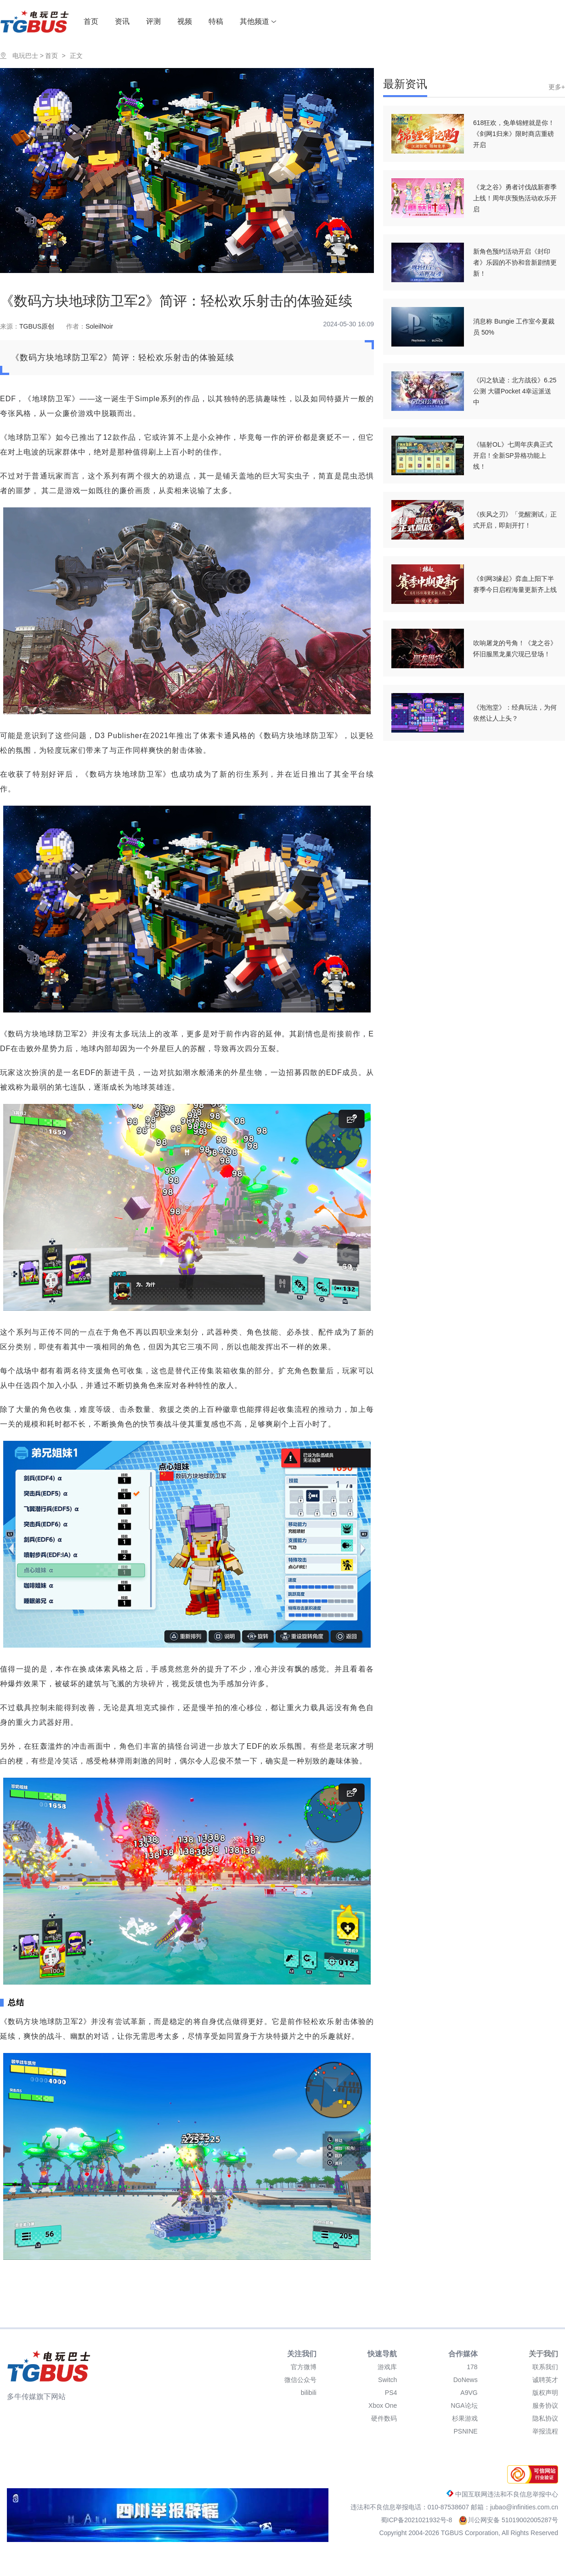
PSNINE (466, 2431)
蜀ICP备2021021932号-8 (417, 2520)
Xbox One (382, 2405)
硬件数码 (384, 2418)
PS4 (391, 2392)
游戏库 (387, 2367)
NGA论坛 (464, 2405)
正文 (76, 55)
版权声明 (545, 2392)
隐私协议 (545, 2418)
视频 (184, 21)
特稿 (216, 21)
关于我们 (543, 2354)
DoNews (465, 2379)
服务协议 (545, 2405)
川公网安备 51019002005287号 (508, 2520)
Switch (387, 2379)
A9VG (468, 2392)
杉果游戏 (465, 2418)
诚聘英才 (545, 2379)
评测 (153, 21)
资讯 (122, 21)
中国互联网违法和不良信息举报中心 (502, 2494)
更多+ (556, 87)
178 (472, 2367)
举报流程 (545, 2431)
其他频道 (258, 21)
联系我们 (545, 2367)
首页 (91, 21)
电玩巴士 (25, 55)
